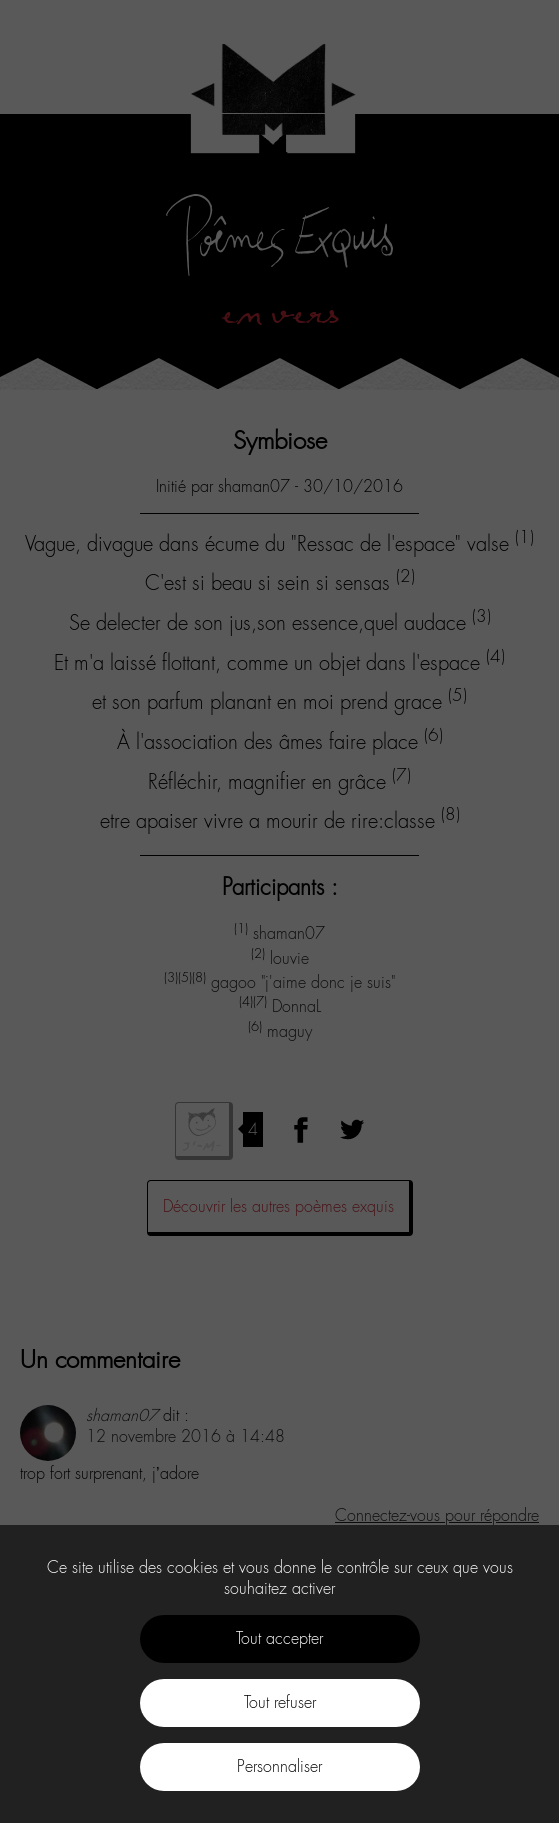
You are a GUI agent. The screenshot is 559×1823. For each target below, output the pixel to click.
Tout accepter (279, 1638)
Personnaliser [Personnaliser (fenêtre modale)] (279, 1766)
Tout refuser (280, 1702)
